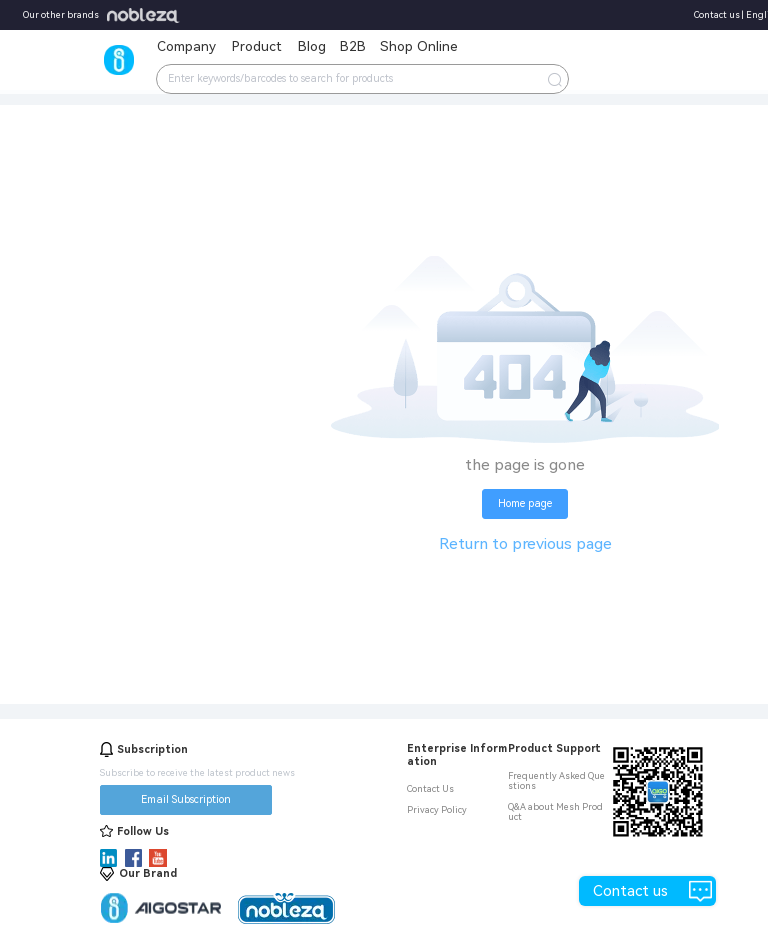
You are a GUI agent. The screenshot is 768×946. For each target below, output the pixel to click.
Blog (312, 46)
